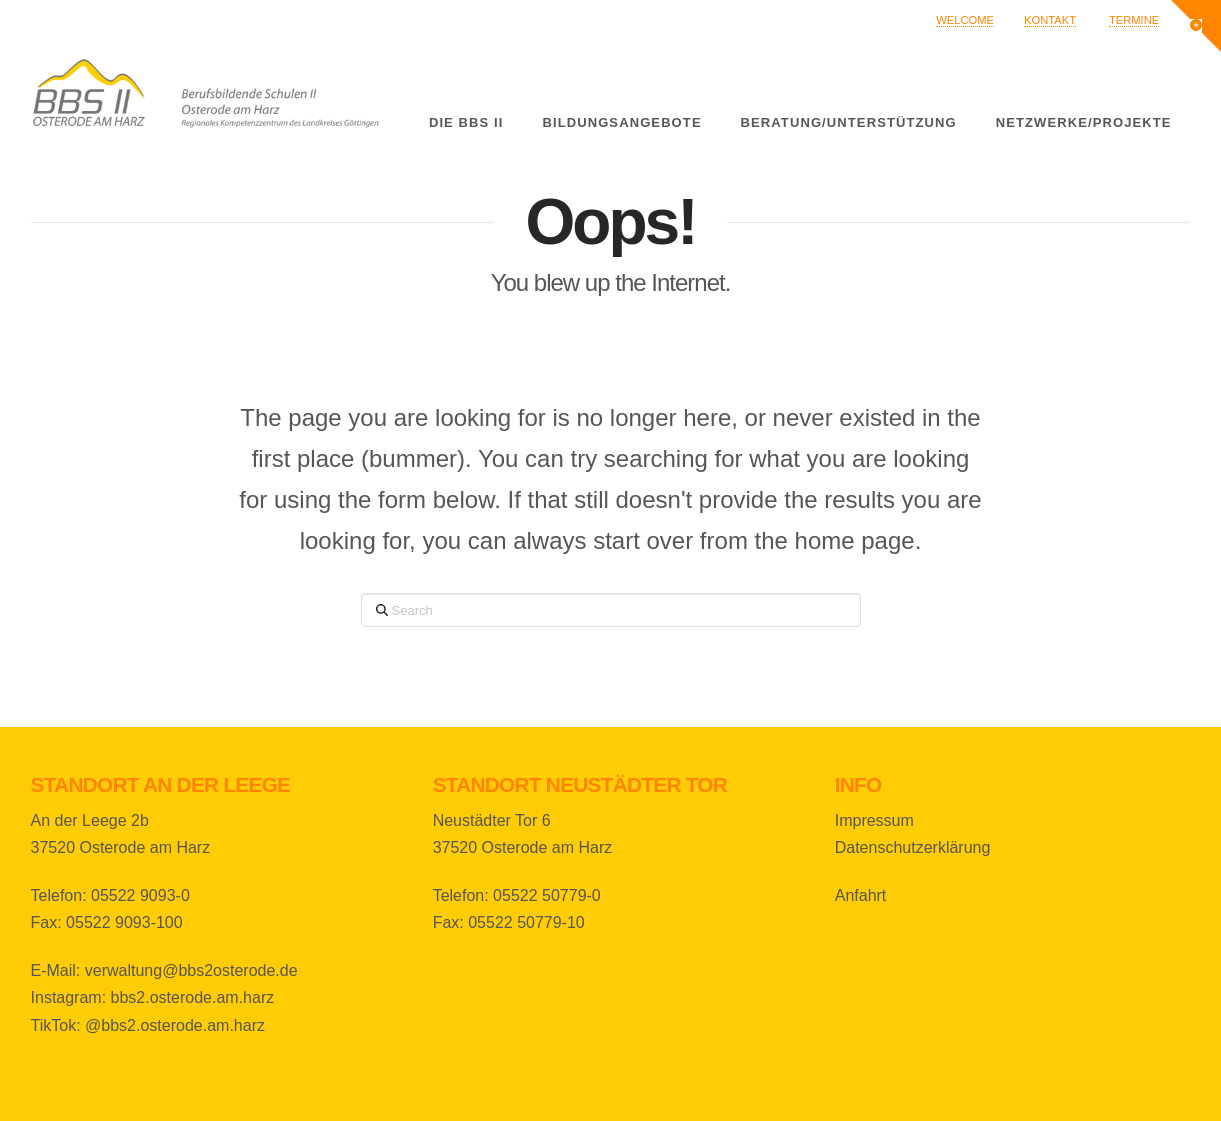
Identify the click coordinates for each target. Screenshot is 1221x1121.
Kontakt (1050, 20)
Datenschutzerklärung (913, 847)
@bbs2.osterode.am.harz (175, 1025)
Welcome (965, 20)
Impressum (874, 820)
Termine (1134, 20)
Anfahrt (861, 895)
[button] (1196, 26)
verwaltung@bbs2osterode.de (191, 970)
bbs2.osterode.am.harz (193, 997)
